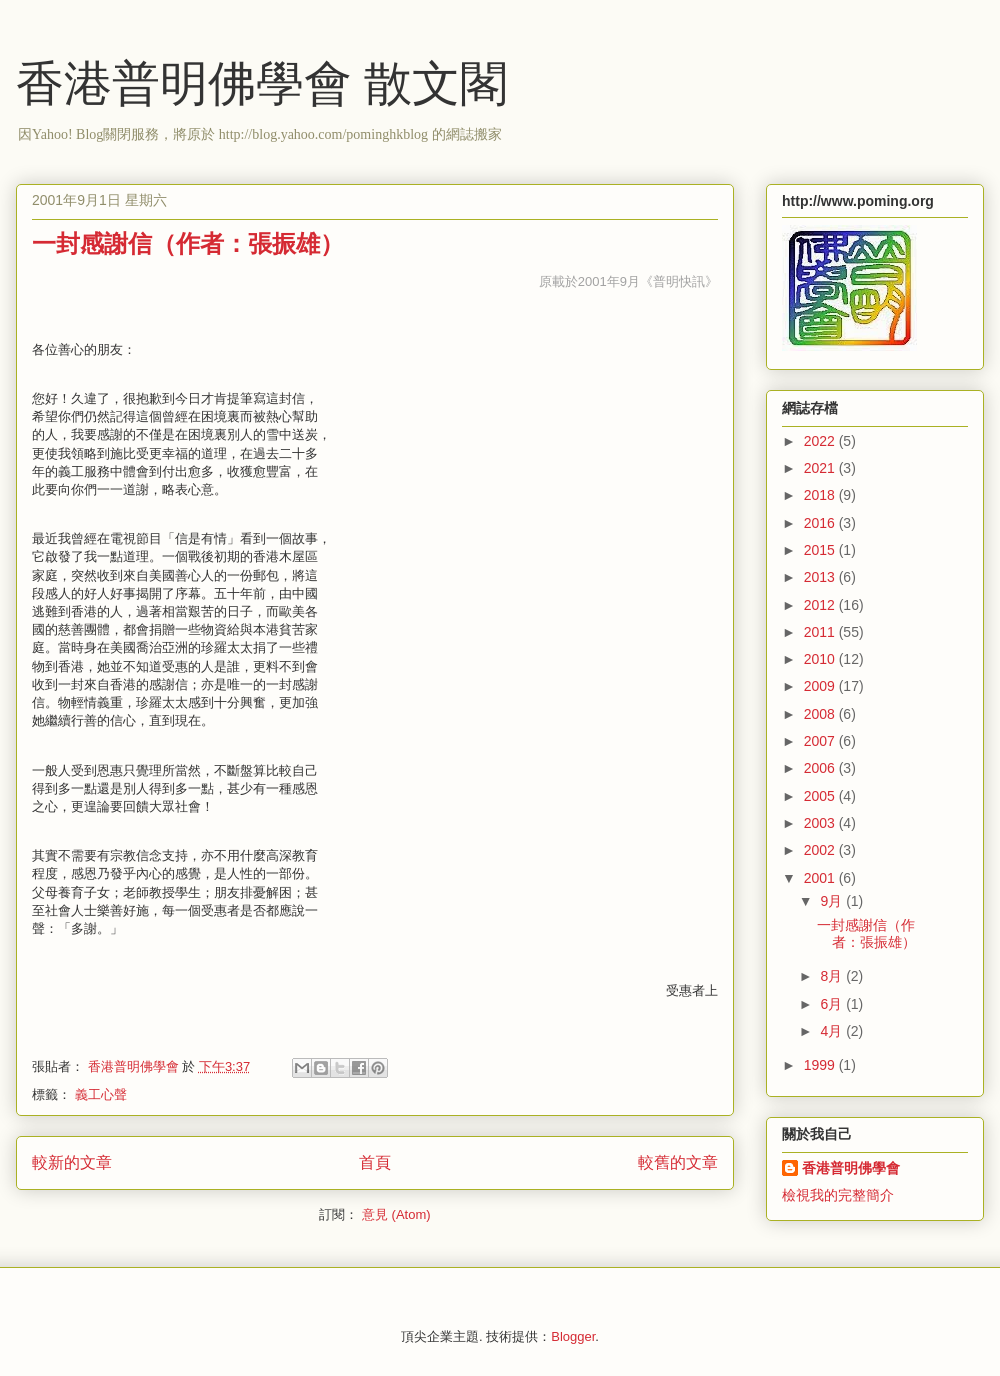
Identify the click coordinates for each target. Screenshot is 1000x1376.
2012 (821, 605)
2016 (821, 523)
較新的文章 (72, 1162)
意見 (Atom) (396, 1214)
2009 (821, 686)
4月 (833, 1031)
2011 (821, 632)
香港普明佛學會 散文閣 (262, 83)
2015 (821, 550)
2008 (821, 714)
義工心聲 (101, 1094)
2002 (821, 850)
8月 (833, 976)
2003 (821, 823)
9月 (833, 901)
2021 (821, 468)
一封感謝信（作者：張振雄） (188, 244)
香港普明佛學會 (851, 1168)
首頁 (375, 1162)
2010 (821, 659)
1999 (821, 1065)
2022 (821, 441)
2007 (821, 741)
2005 (821, 796)
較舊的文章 (678, 1162)
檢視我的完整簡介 (838, 1195)
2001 (821, 878)
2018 (821, 495)
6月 (833, 1004)
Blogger (573, 1336)
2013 (821, 577)
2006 (821, 768)
